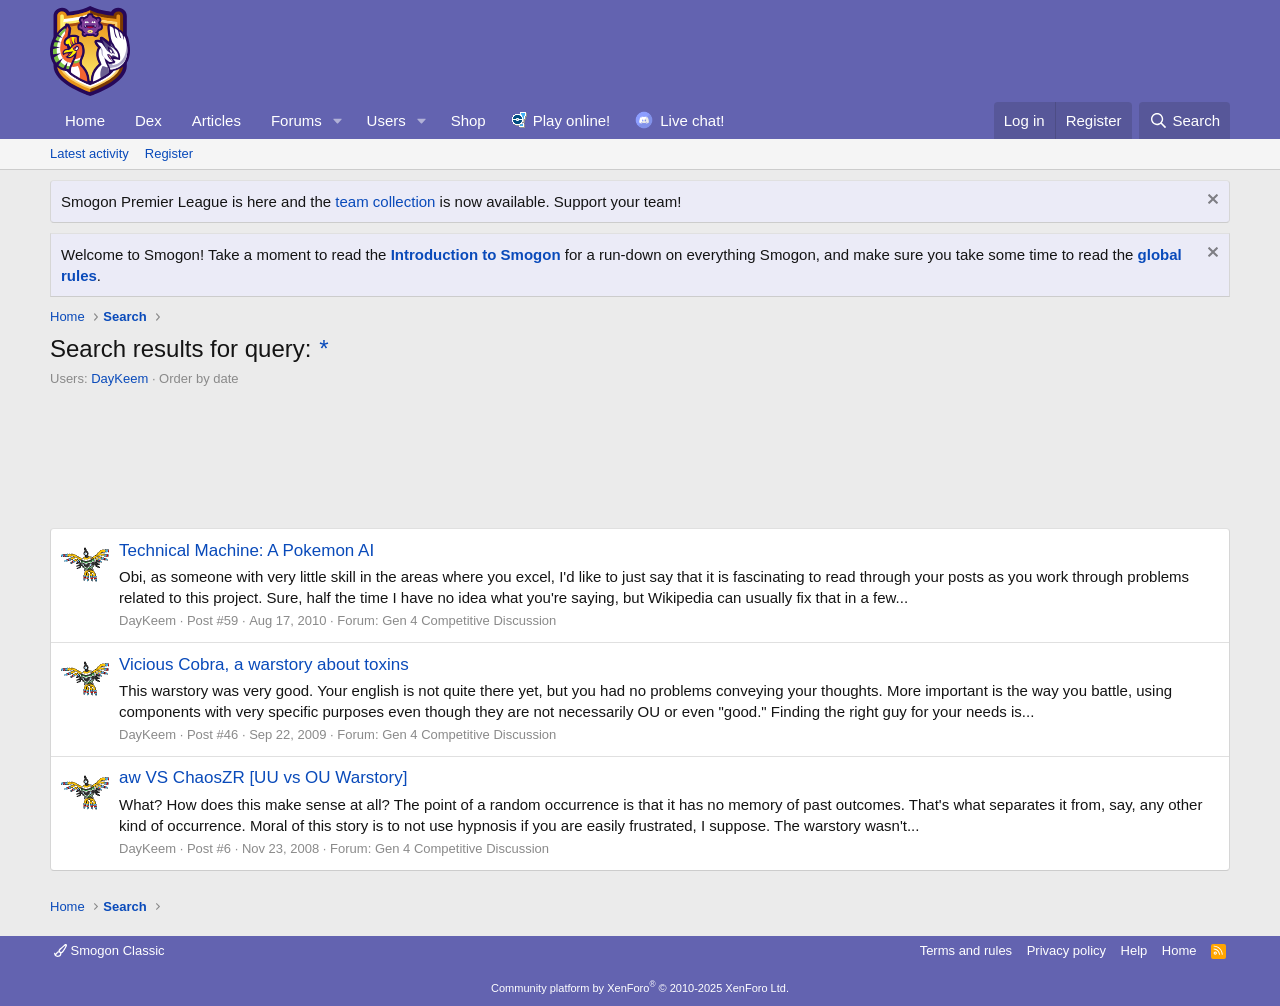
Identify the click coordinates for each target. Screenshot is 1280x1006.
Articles (216, 120)
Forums (296, 120)
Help (1134, 950)
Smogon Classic (109, 950)
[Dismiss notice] (1210, 201)
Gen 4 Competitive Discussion (469, 620)
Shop (468, 120)
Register (169, 153)
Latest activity (89, 153)
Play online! (572, 120)
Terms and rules (966, 950)
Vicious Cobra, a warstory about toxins (264, 664)
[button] (338, 120)
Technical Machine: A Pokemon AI (246, 550)
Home (85, 120)
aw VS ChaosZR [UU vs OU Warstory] (263, 777)
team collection (385, 201)
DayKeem (119, 378)
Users (386, 120)
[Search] (1184, 120)
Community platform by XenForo (640, 988)
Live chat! (692, 120)
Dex (148, 120)
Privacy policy (1066, 950)
